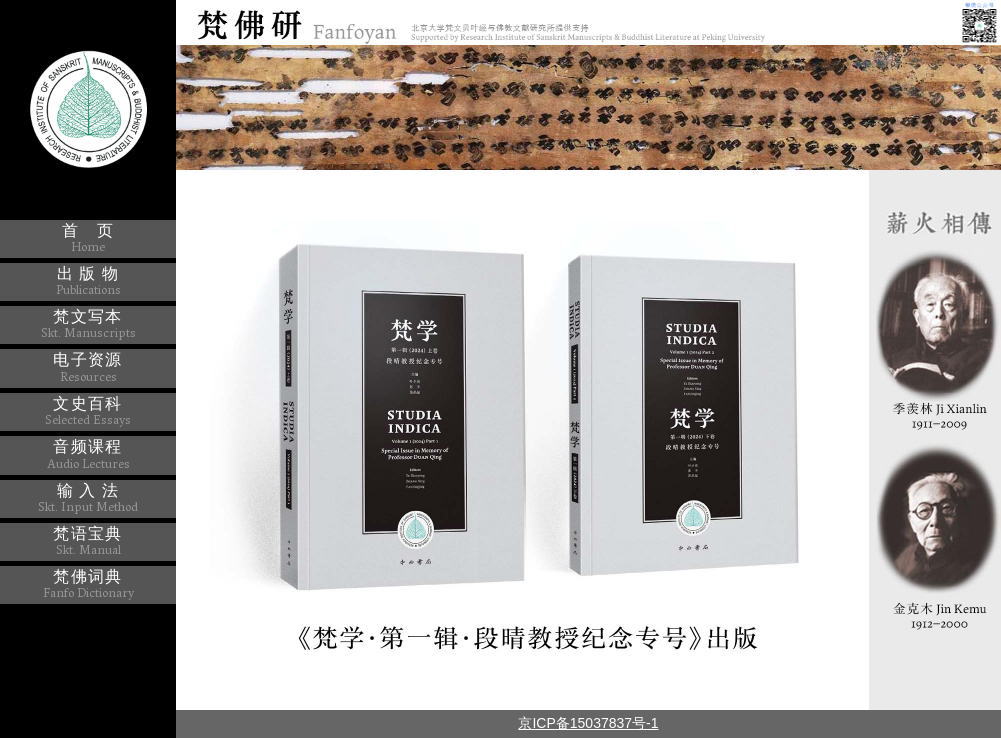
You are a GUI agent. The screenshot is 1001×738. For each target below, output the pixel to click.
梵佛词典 (88, 584)
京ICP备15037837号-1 (588, 723)
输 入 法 (88, 498)
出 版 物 (88, 281)
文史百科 (88, 411)
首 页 (88, 238)
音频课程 (88, 454)
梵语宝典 (87, 541)
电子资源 (87, 367)
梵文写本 (88, 324)
